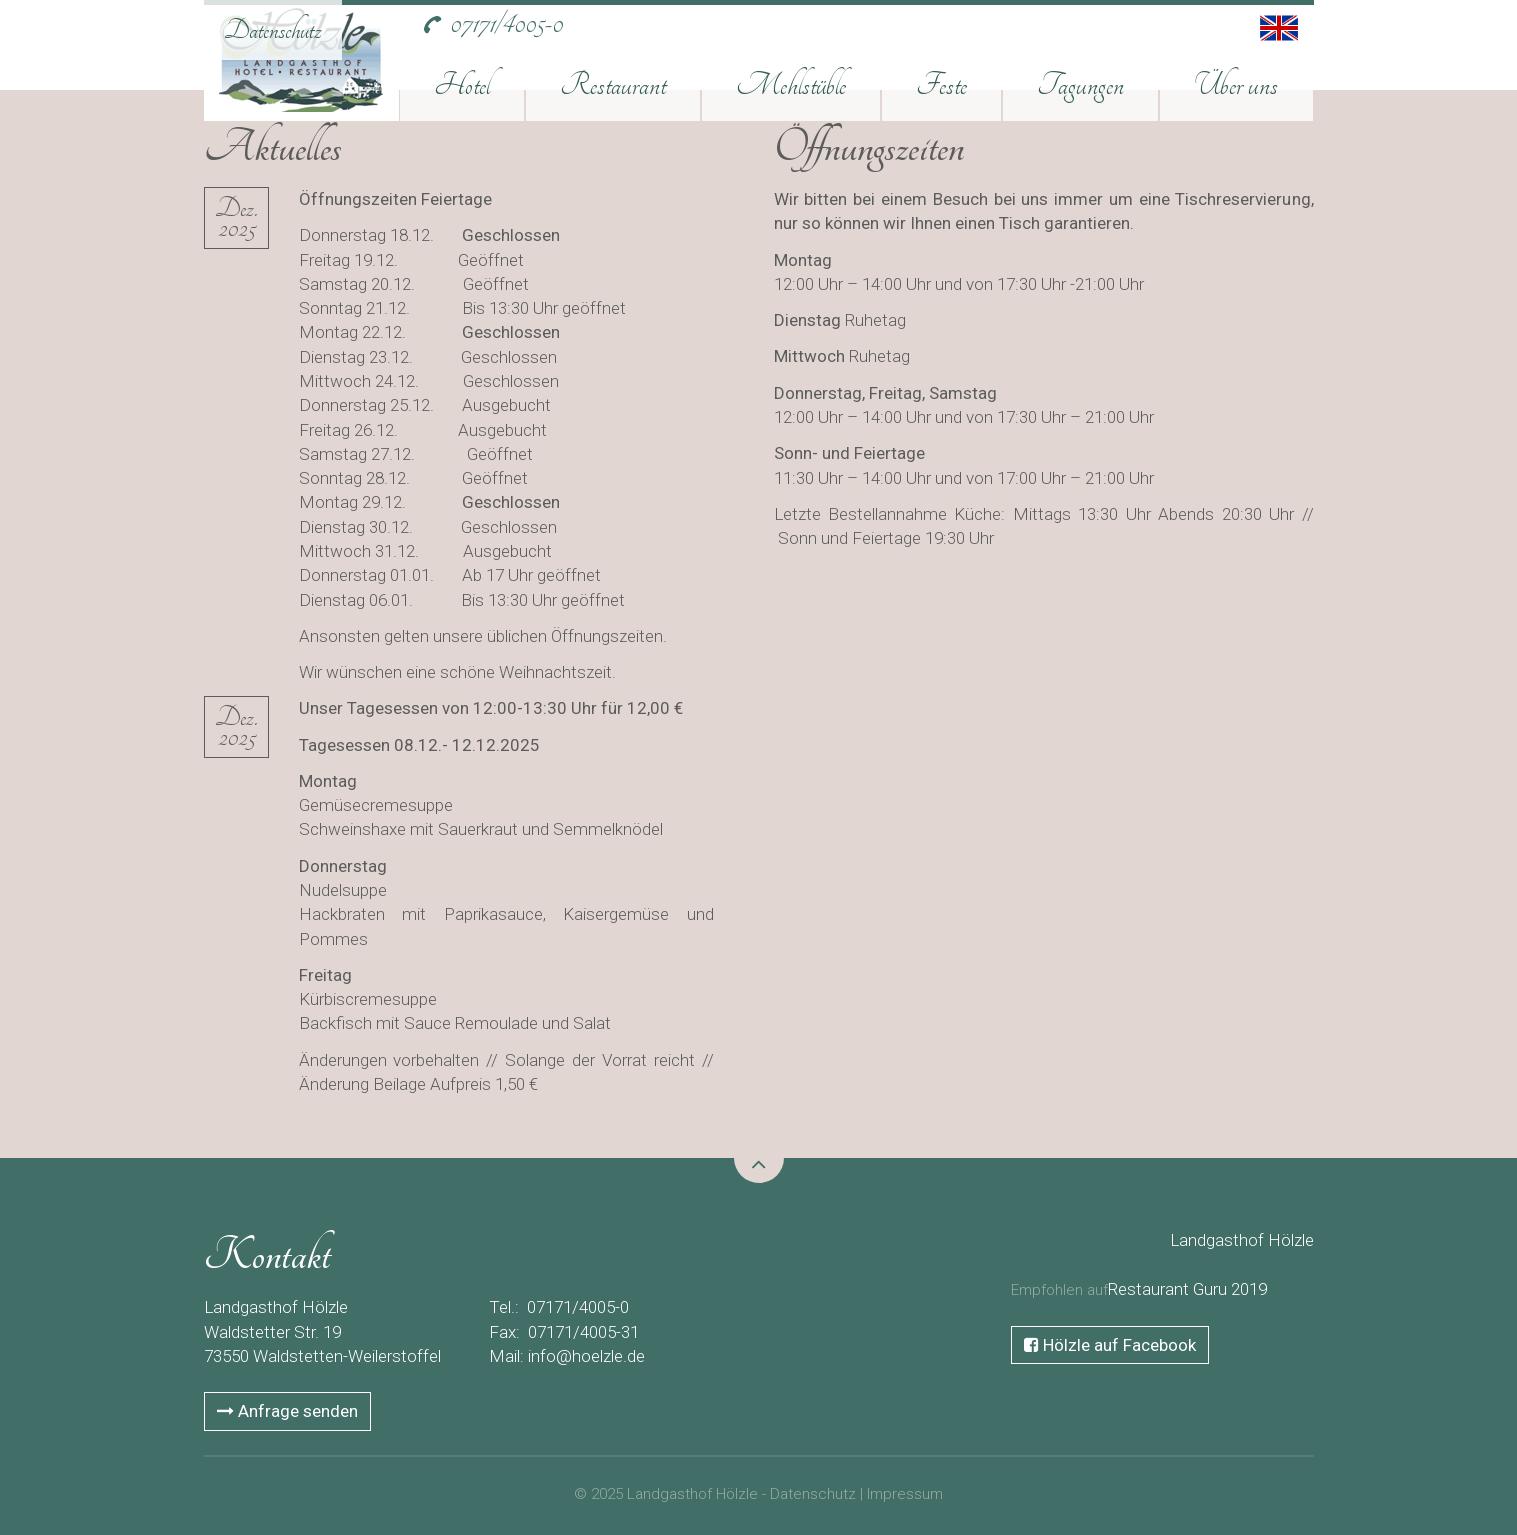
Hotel (462, 85)
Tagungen (1080, 85)
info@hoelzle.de (586, 1356)
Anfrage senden (287, 1411)
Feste (941, 85)
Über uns (1236, 85)
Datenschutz (273, 30)
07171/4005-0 (506, 23)
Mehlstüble (791, 85)
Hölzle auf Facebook (1110, 1345)
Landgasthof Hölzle (1242, 1240)
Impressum (905, 1494)
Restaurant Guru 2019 (1187, 1289)
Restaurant (613, 85)
